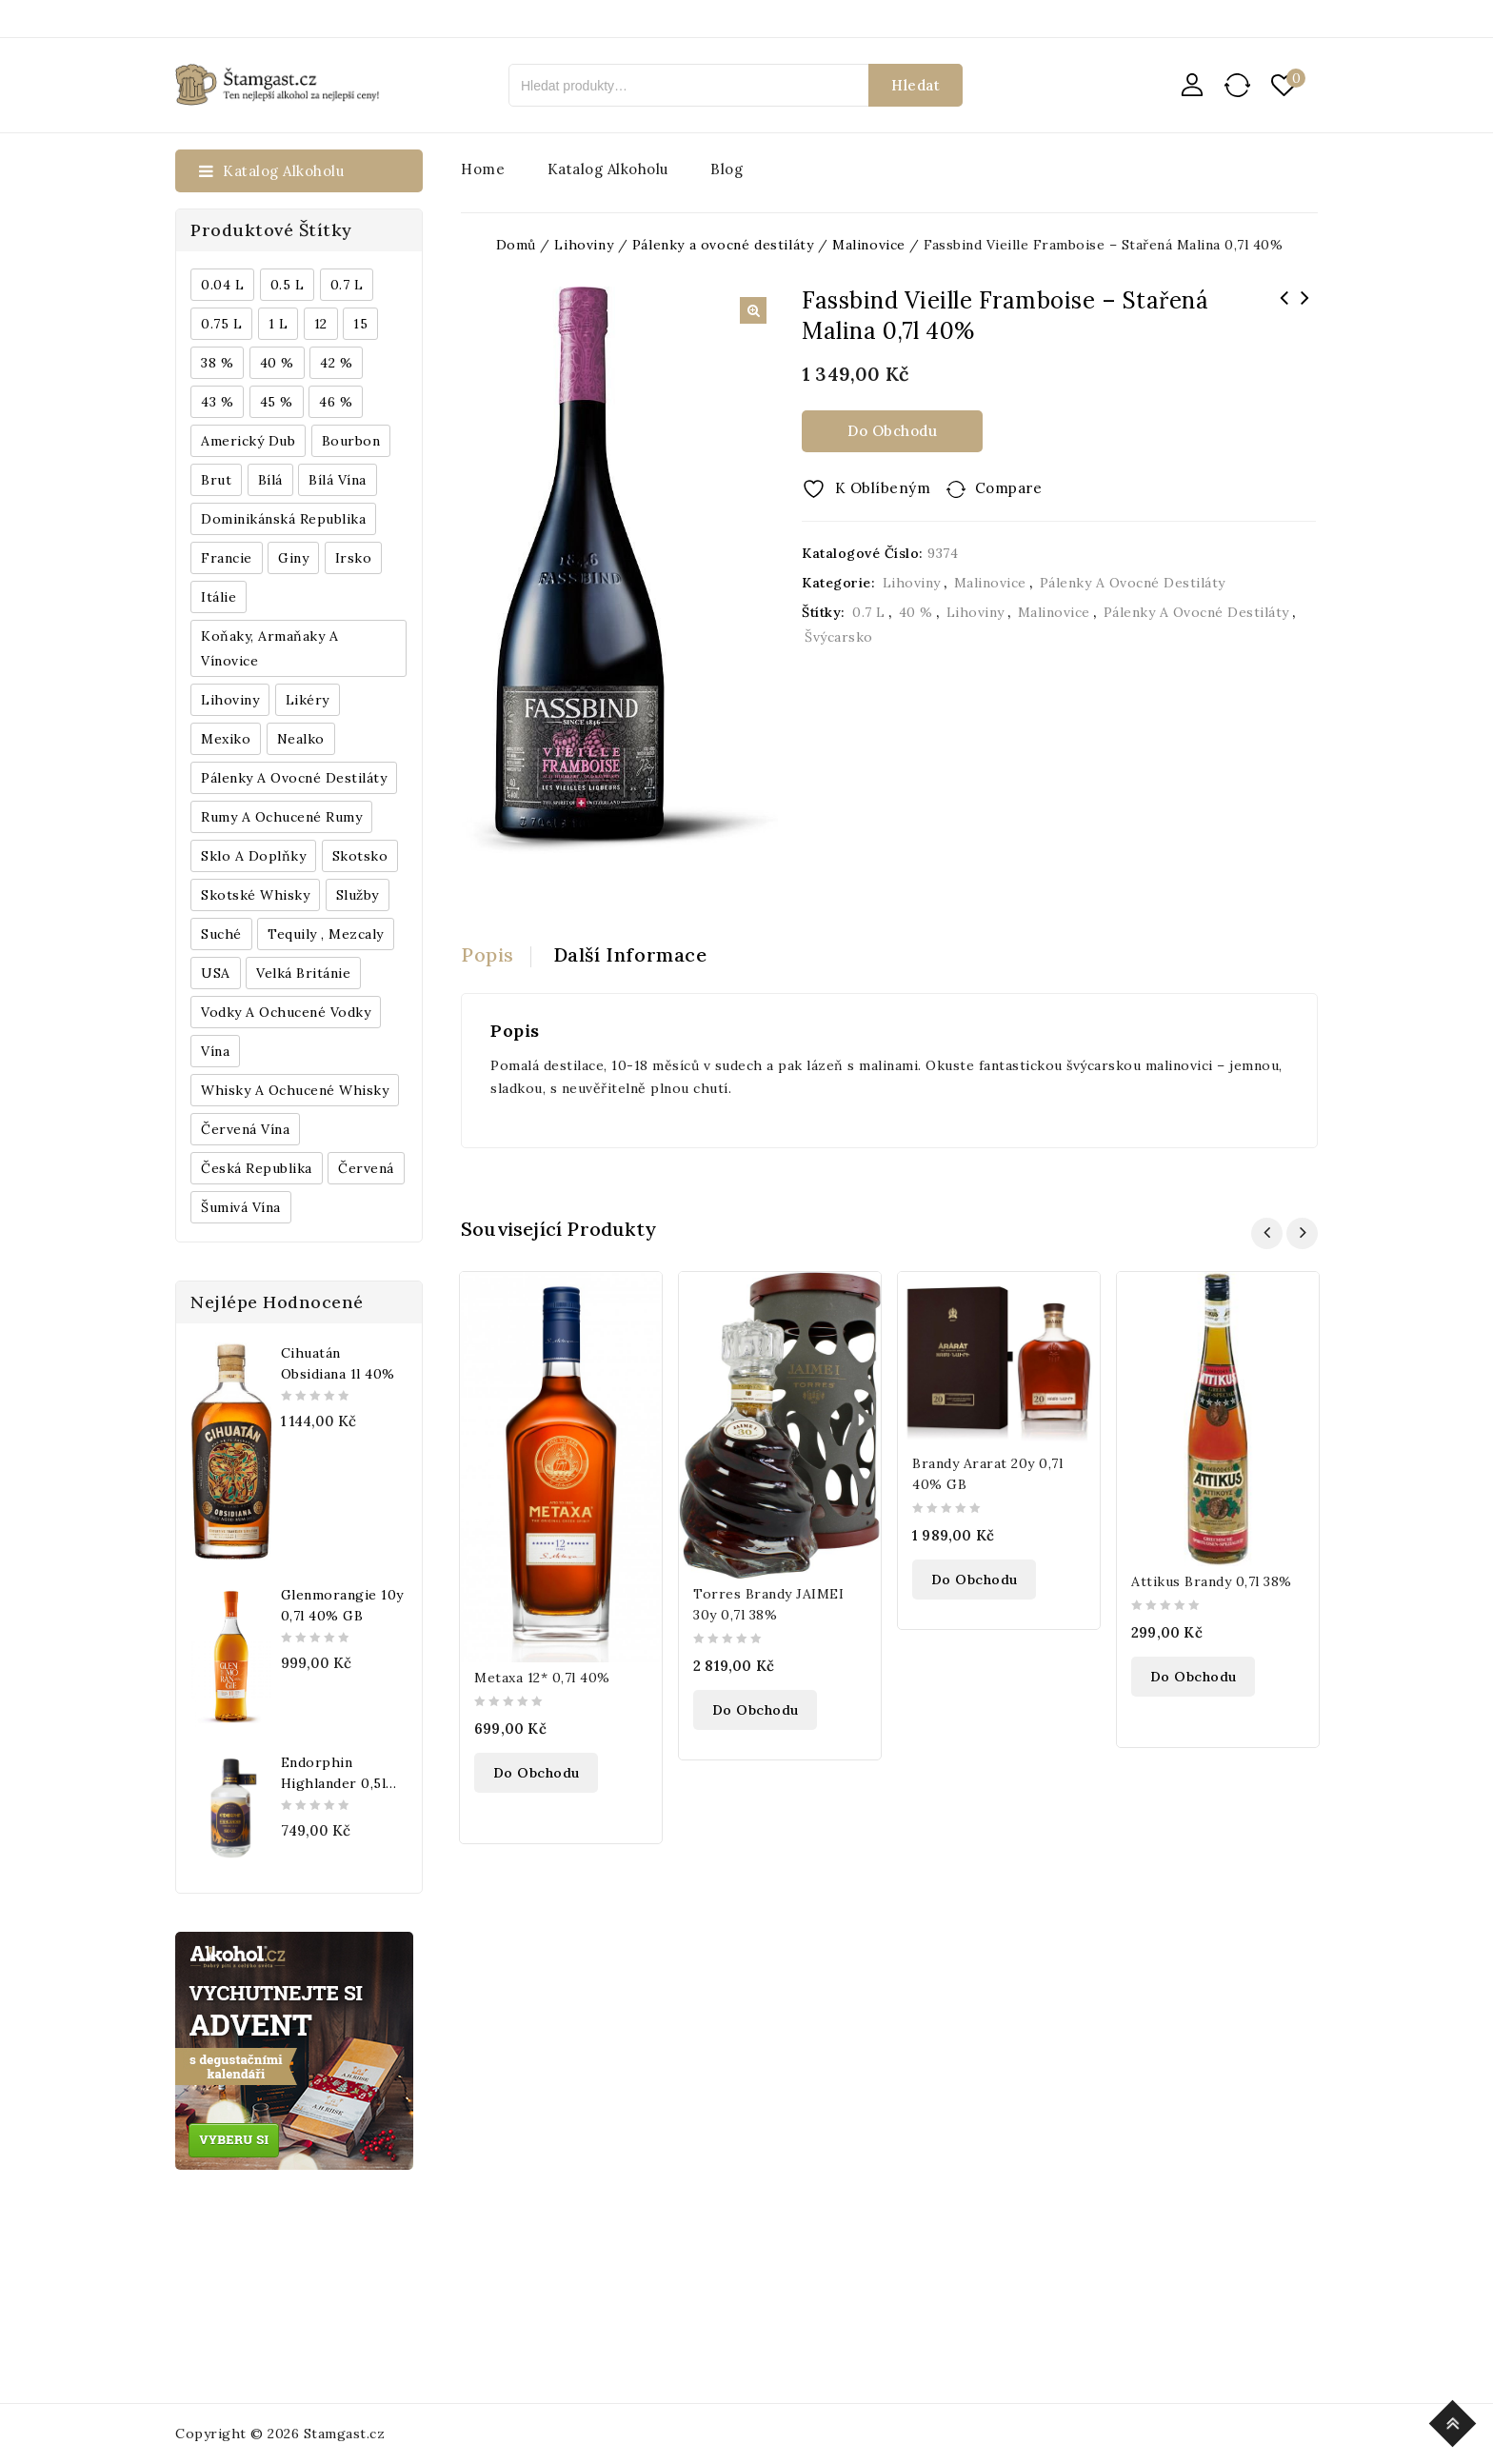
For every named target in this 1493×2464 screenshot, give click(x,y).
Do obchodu (892, 431)
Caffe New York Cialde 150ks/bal (1305, 310)
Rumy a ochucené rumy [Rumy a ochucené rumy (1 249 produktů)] (281, 816)
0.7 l (869, 612)
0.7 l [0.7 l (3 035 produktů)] (347, 284)
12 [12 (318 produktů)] (321, 323)
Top (1455, 2420)
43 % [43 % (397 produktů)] (217, 401)
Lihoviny (912, 582)
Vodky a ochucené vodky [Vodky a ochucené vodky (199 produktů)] (285, 1012)
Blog (726, 169)
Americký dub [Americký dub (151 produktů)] (248, 440)
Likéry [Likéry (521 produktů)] (307, 699)
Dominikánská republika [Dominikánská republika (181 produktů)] (283, 518)
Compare (1009, 488)
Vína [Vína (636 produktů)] (215, 1051)
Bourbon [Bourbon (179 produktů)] (351, 440)
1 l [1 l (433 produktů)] (279, 323)
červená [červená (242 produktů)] (366, 1168)
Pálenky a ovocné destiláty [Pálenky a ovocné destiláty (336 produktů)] (294, 777)
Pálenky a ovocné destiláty (1132, 582)
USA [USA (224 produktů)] (215, 973)
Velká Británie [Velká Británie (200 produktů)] (303, 973)
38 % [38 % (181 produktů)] (217, 362)
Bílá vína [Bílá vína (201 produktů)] (338, 479)
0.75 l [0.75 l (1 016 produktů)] (221, 323)
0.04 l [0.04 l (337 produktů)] (222, 284)
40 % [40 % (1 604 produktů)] (277, 362)
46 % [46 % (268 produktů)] (335, 401)
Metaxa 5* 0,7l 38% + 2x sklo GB (1284, 310)
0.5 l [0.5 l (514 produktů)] (287, 284)
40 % (916, 612)
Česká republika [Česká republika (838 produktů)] (256, 1168)
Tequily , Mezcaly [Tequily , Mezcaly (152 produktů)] (326, 934)
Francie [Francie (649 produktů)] (226, 557)
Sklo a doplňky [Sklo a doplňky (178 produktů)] (253, 855)
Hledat (915, 85)
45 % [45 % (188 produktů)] (276, 401)
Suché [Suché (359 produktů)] (221, 934)
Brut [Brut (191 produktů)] (216, 479)
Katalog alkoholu (607, 169)
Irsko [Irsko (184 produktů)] (353, 557)
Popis (487, 954)
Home (483, 169)
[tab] (496, 955)
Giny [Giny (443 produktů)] (293, 557)
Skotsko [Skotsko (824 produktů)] (360, 855)
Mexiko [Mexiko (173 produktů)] (225, 738)
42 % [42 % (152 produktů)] (336, 362)
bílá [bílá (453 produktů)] (270, 479)
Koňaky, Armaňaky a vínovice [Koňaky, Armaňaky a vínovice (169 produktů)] (269, 648)
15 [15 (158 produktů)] (360, 323)
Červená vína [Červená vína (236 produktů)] (245, 1129)
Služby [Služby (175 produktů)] (357, 895)
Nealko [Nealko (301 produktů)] (301, 738)
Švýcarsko (839, 637)
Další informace (630, 954)
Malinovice (990, 582)
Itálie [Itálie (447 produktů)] (218, 597)
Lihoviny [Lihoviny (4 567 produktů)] (230, 699)
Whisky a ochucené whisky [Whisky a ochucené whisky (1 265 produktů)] (294, 1090)
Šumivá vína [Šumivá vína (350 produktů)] (241, 1207)
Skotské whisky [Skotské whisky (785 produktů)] (255, 895)
